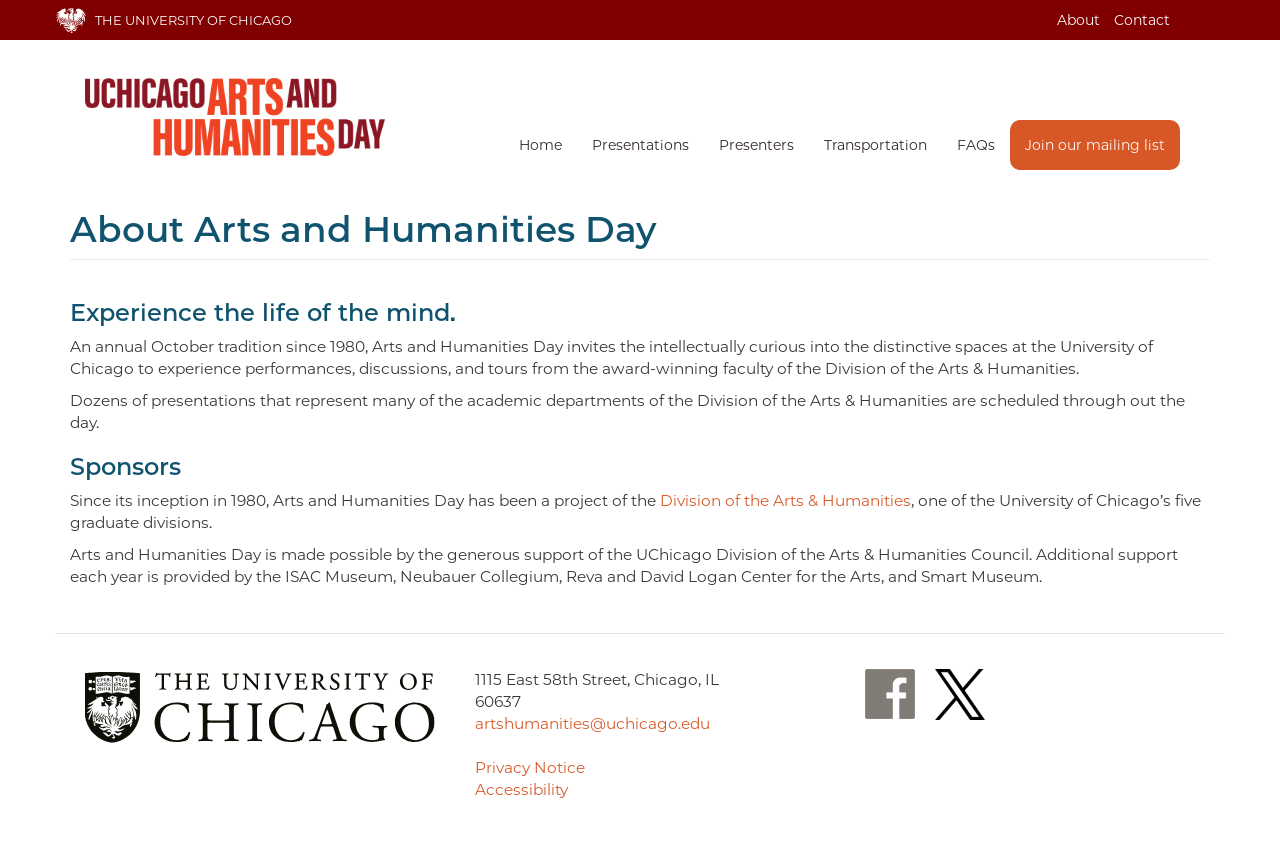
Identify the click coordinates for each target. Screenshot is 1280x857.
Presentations (640, 145)
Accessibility (521, 789)
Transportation (875, 145)
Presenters (756, 145)
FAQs (976, 145)
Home (540, 145)
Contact (1142, 20)
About (1078, 20)
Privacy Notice (530, 767)
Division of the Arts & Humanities (785, 500)
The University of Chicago (193, 20)
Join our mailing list (1095, 145)
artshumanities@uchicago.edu (592, 723)
